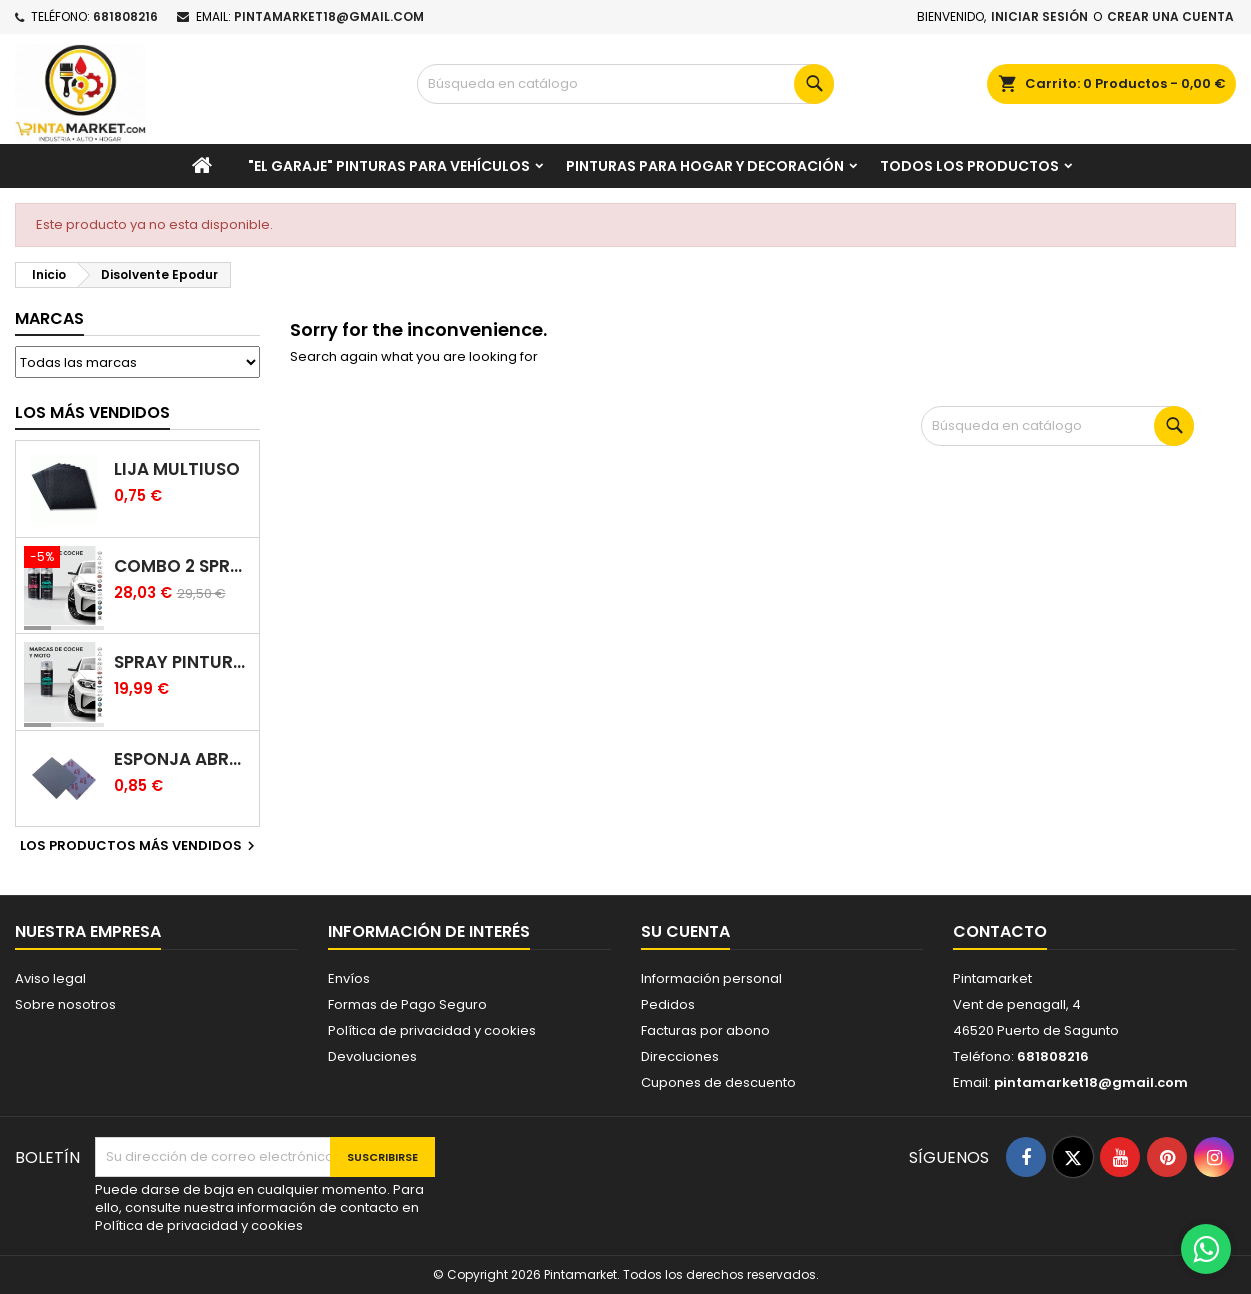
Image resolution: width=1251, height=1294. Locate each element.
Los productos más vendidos (140, 846)
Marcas (49, 318)
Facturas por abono (705, 1030)
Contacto (1000, 931)
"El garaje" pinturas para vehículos (389, 166)
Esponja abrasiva (183, 759)
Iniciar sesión (1039, 16)
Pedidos (668, 1004)
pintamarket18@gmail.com (329, 16)
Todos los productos (969, 166)
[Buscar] (625, 84)
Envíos (349, 978)
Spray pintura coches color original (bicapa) (183, 662)
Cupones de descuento (718, 1082)
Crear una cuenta (1170, 16)
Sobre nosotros (65, 1004)
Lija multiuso (177, 469)
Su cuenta (685, 931)
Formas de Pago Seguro (407, 1004)
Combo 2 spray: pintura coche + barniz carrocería (183, 566)
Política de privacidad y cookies (432, 1030)
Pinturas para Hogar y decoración (705, 166)
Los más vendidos (92, 412)
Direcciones (680, 1056)
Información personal (711, 978)
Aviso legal (50, 978)
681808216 (125, 16)
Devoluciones (372, 1056)
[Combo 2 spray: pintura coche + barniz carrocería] (64, 559)
